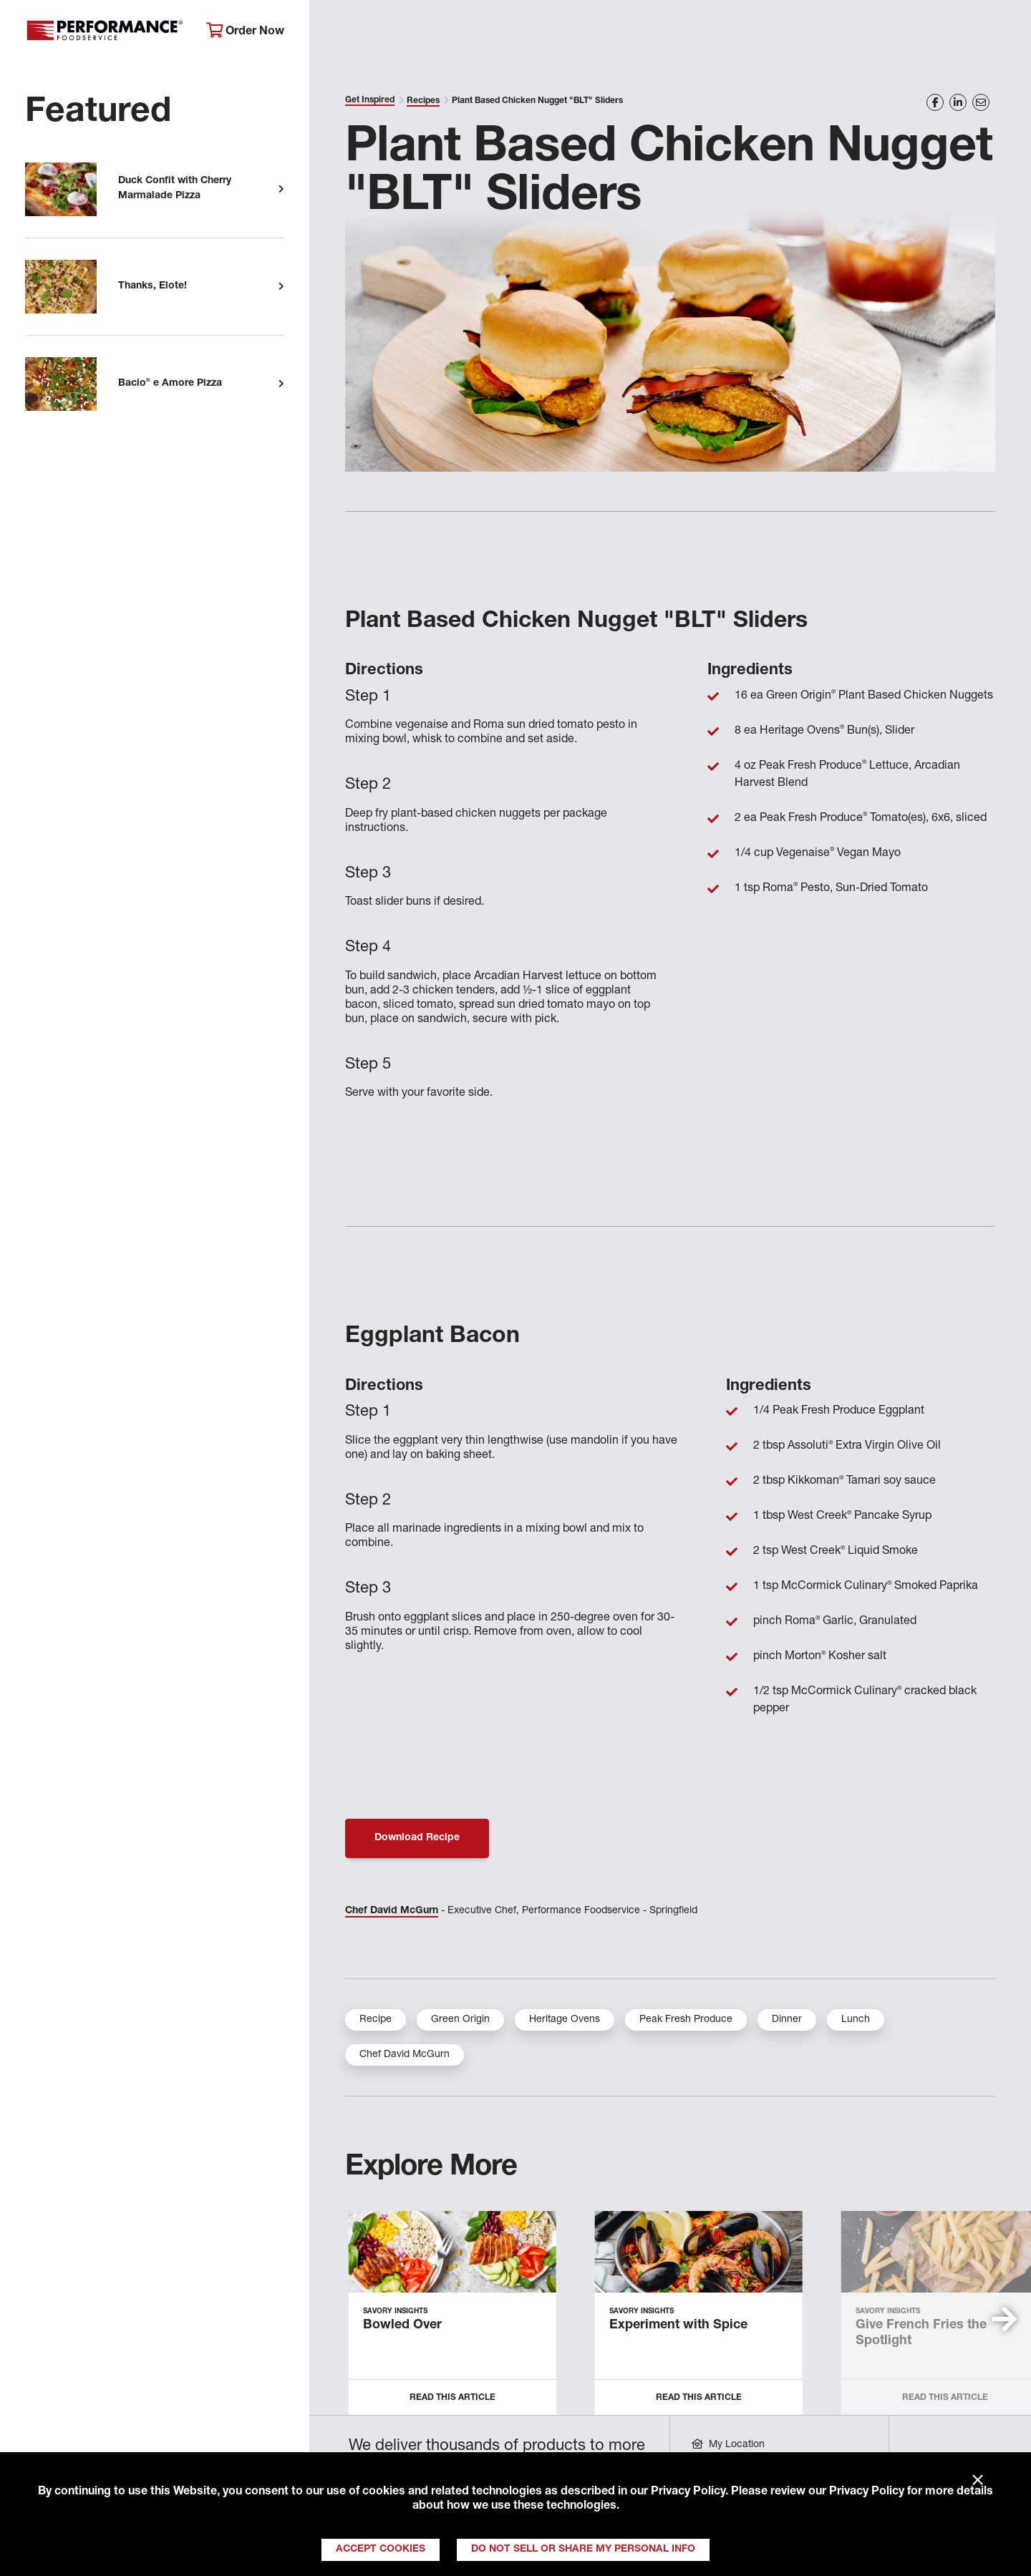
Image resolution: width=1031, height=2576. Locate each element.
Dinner (787, 2020)
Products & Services (532, 32)
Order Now (245, 31)
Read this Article (452, 2397)
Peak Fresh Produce (685, 2020)
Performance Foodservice (105, 32)
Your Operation (671, 32)
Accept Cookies (380, 2550)
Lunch (855, 2020)
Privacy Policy (688, 2492)
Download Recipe (417, 1838)
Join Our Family (907, 32)
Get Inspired (787, 32)
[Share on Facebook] (935, 102)
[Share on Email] (980, 102)
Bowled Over (402, 2325)
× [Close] (977, 2480)
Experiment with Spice (678, 2325)
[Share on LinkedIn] (958, 102)
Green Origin (460, 2020)
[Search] (1000, 33)
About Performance (383, 32)
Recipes (423, 101)
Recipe (375, 2020)
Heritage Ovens (564, 2020)
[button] (1004, 2319)
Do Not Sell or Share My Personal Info (583, 2550)
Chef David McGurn (391, 1911)
